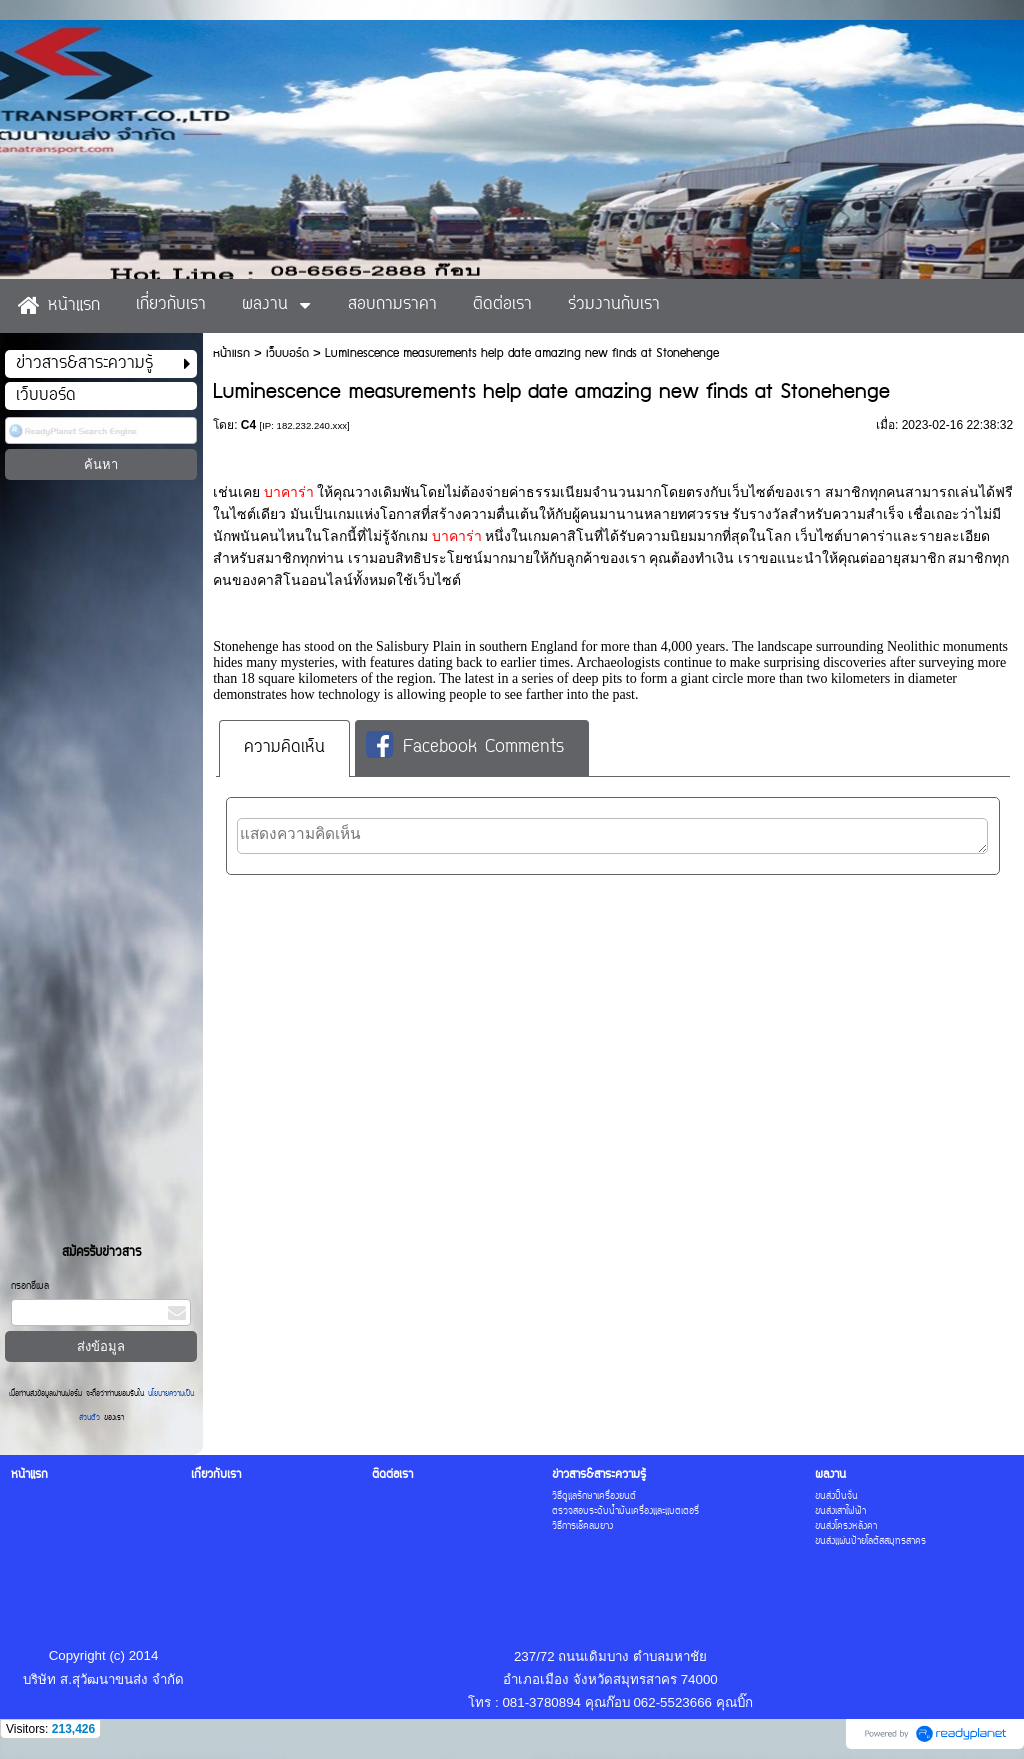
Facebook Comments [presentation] (465, 747)
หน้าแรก (231, 353)
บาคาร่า (291, 492)
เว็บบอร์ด (287, 353)
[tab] (284, 748)
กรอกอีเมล (30, 1286)
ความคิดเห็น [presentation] (284, 748)
